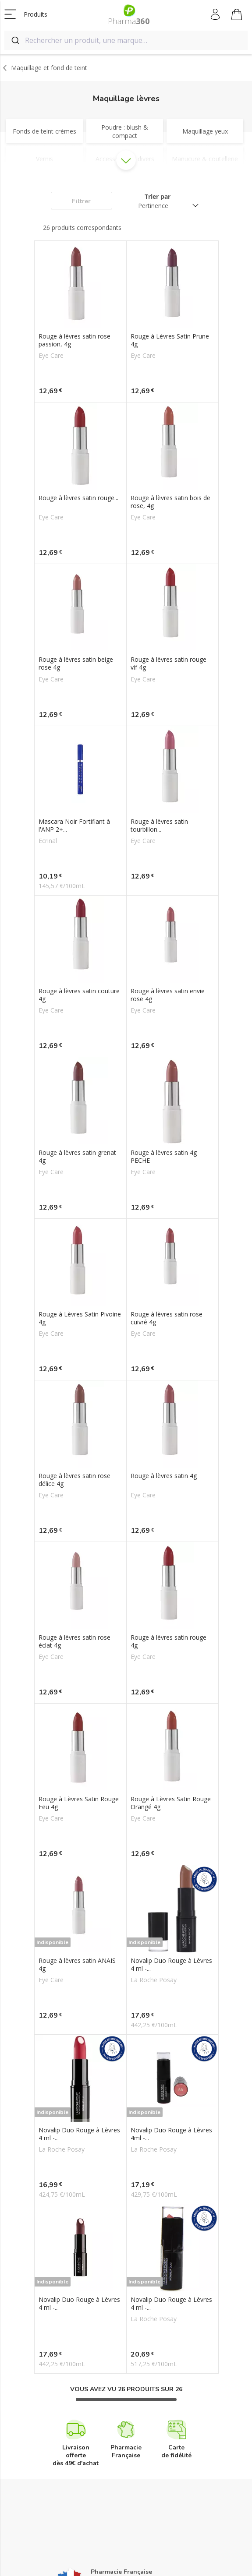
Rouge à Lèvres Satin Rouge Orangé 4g (171, 1803)
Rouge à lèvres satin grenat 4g (77, 1156)
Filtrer (81, 201)
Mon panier (236, 15)
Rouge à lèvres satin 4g (164, 1476)
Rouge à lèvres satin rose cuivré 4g (166, 1318)
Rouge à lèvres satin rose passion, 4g (74, 340)
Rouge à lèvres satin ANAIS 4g (77, 1965)
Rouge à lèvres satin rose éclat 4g (74, 1641)
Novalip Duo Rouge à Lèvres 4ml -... (171, 2134)
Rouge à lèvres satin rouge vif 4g (168, 663)
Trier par (157, 196)
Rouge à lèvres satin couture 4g (79, 995)
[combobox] (126, 40)
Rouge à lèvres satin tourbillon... (159, 825)
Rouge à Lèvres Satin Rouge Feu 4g (79, 1803)
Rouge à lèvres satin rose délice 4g (74, 1480)
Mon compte (215, 14)
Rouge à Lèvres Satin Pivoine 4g (80, 1318)
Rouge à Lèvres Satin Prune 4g (170, 340)
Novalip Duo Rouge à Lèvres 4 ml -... (171, 1965)
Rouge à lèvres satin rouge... (78, 498)
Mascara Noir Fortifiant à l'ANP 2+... (74, 825)
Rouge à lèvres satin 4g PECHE (164, 1156)
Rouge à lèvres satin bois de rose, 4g (170, 502)
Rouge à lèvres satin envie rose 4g (168, 995)
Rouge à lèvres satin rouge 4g (168, 1641)
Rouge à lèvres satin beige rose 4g (76, 663)
